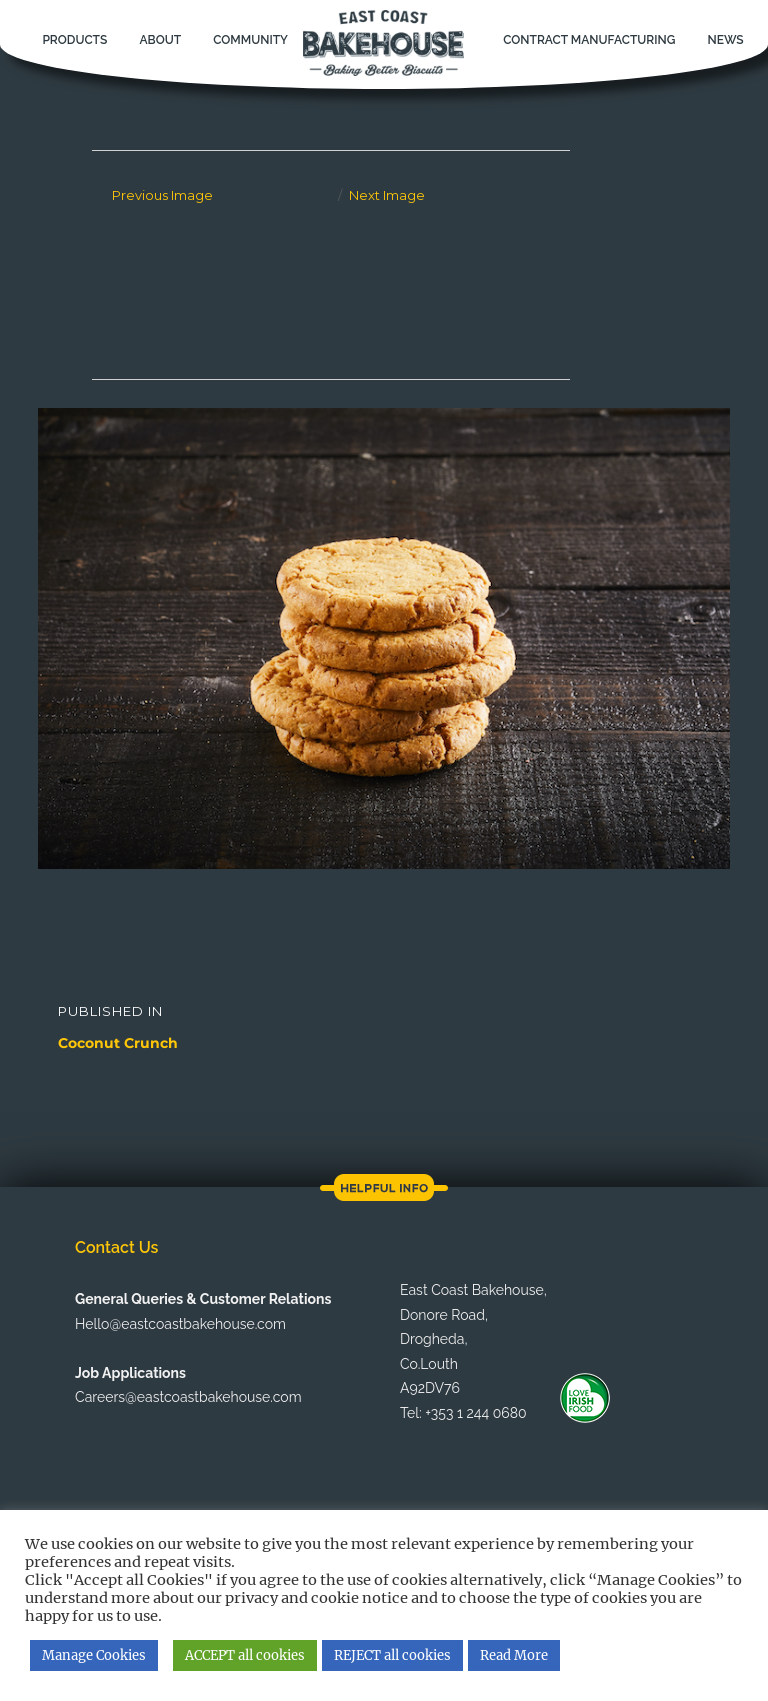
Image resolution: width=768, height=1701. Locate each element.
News (725, 40)
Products (74, 40)
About (160, 40)
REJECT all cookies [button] (392, 1655)
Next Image (387, 195)
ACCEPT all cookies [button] (245, 1655)
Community (250, 40)
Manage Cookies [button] (94, 1655)
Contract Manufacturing (589, 40)
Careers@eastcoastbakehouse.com (188, 1397)
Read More (514, 1655)
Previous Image (162, 195)
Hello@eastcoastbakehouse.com (180, 1324)
